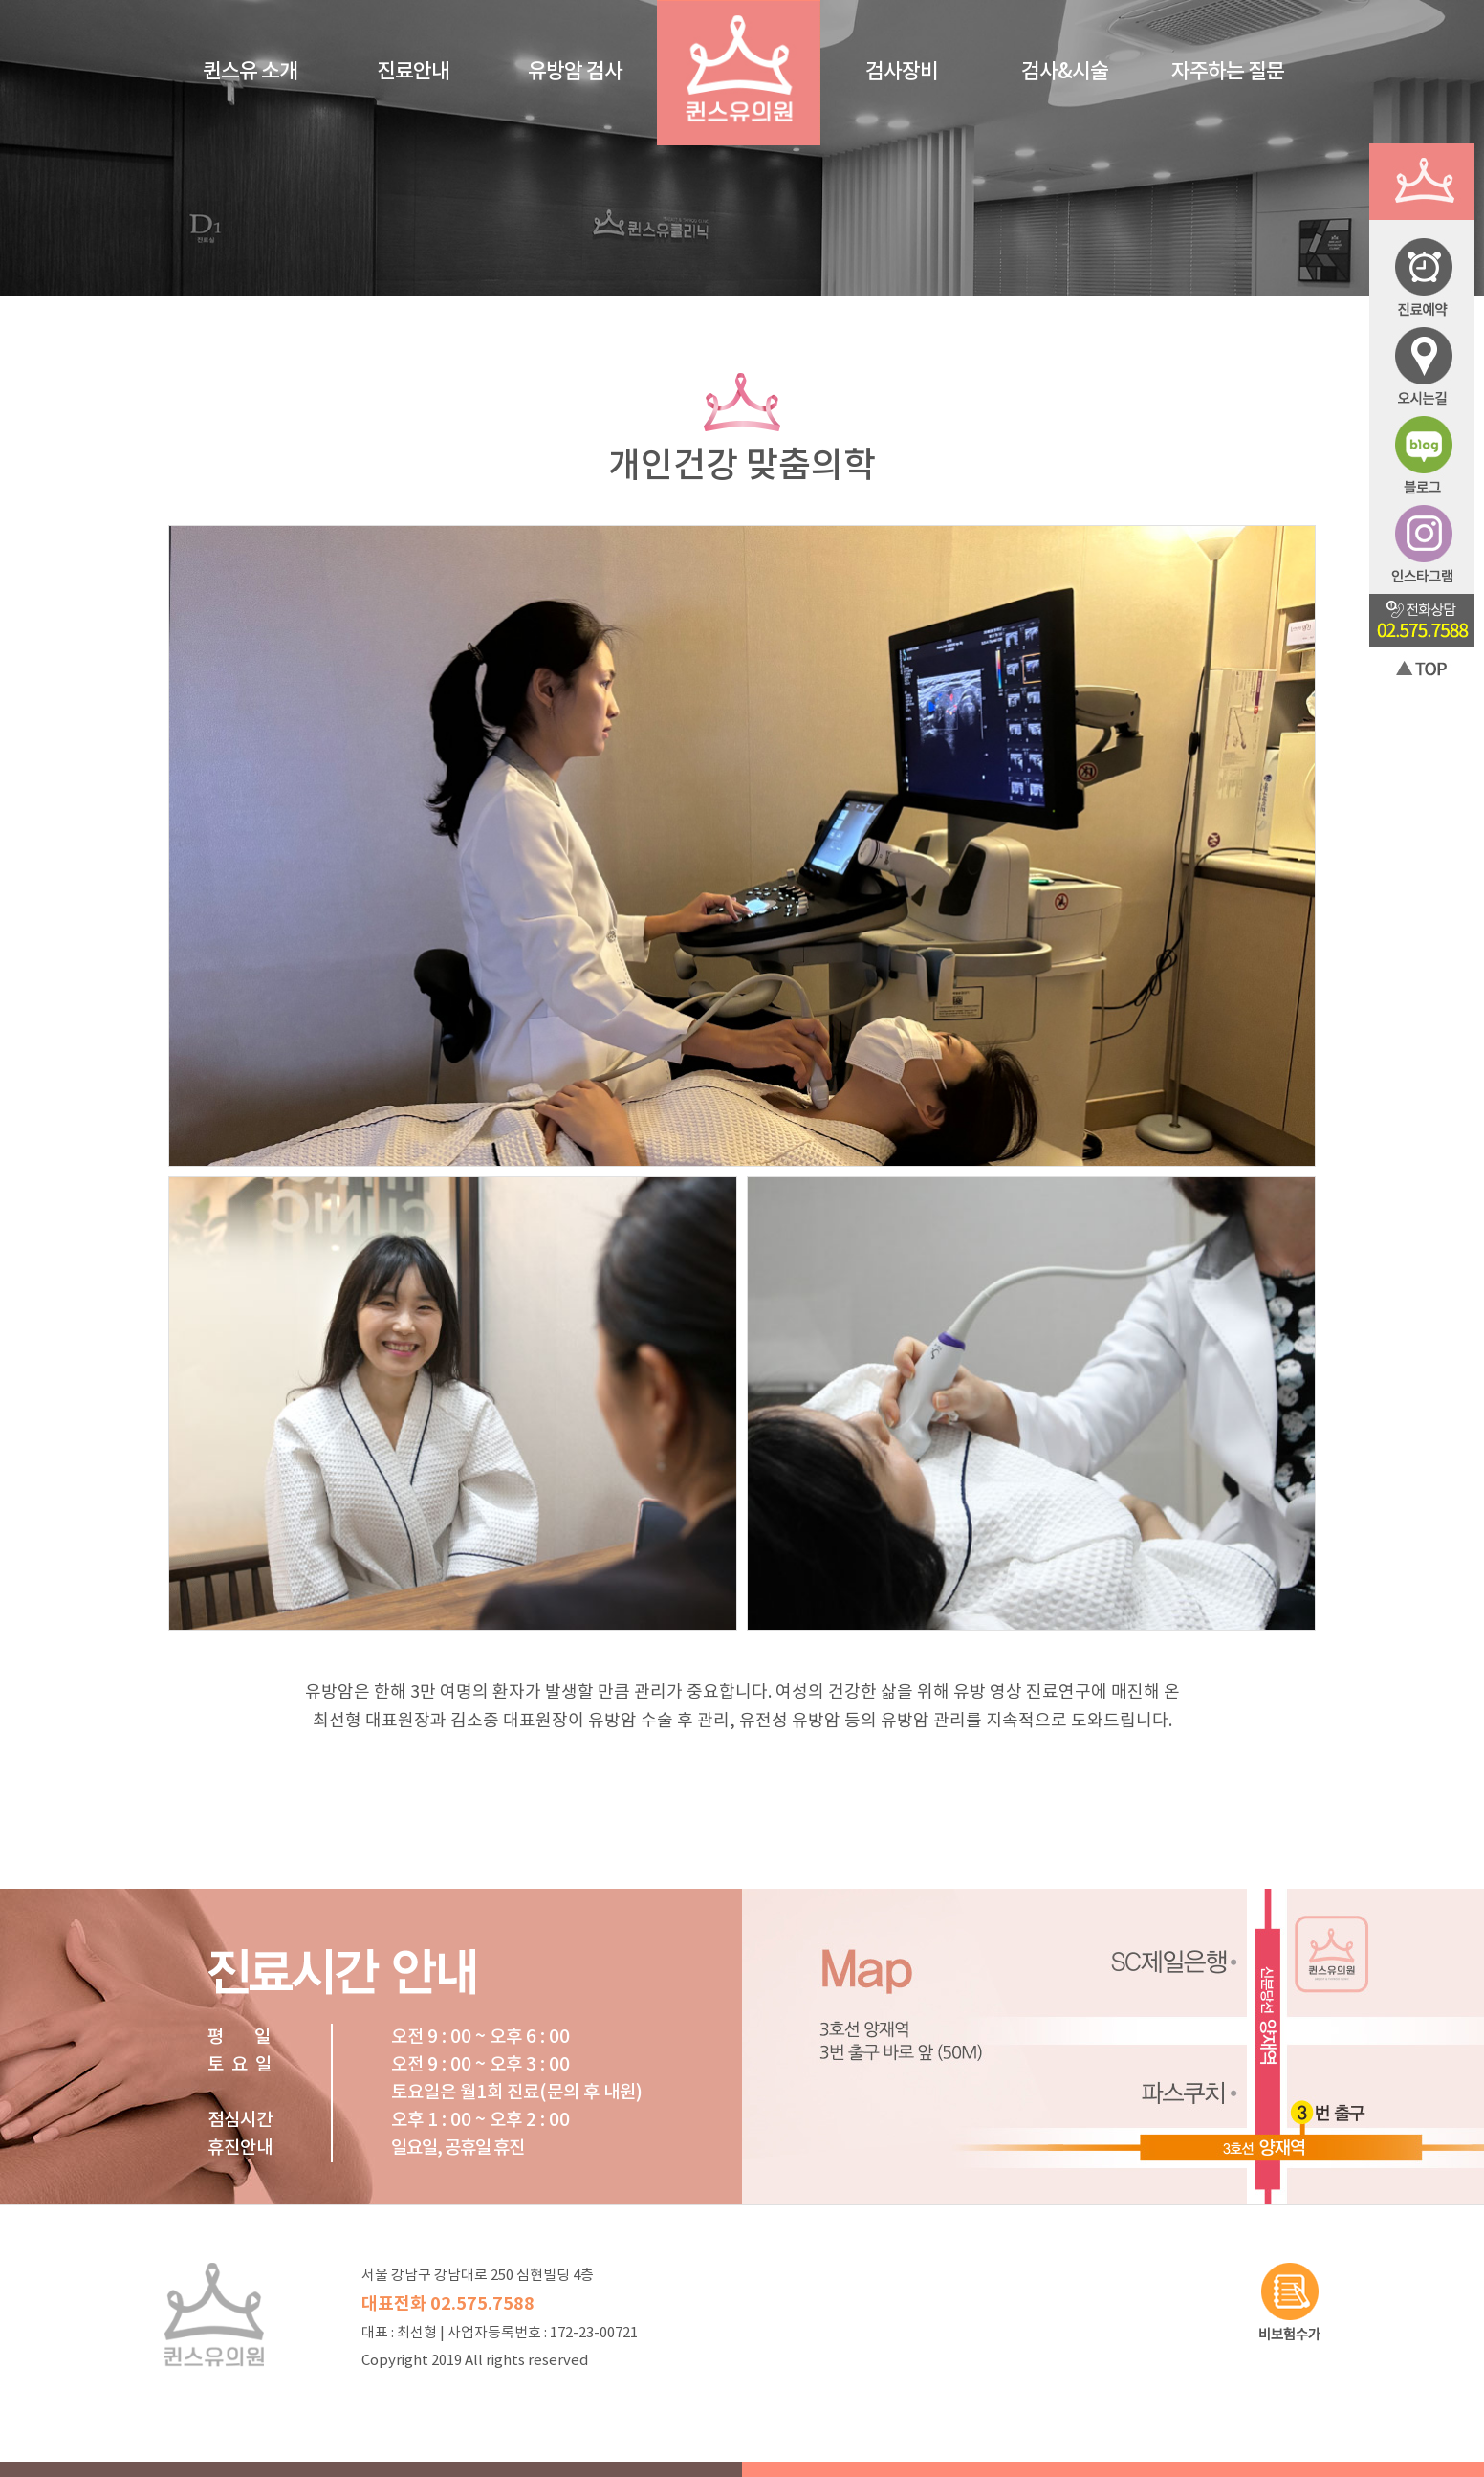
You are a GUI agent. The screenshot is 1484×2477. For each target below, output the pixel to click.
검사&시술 (1064, 71)
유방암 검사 (575, 71)
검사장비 (901, 71)
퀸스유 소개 (250, 71)
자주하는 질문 (1227, 71)
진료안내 (413, 71)
